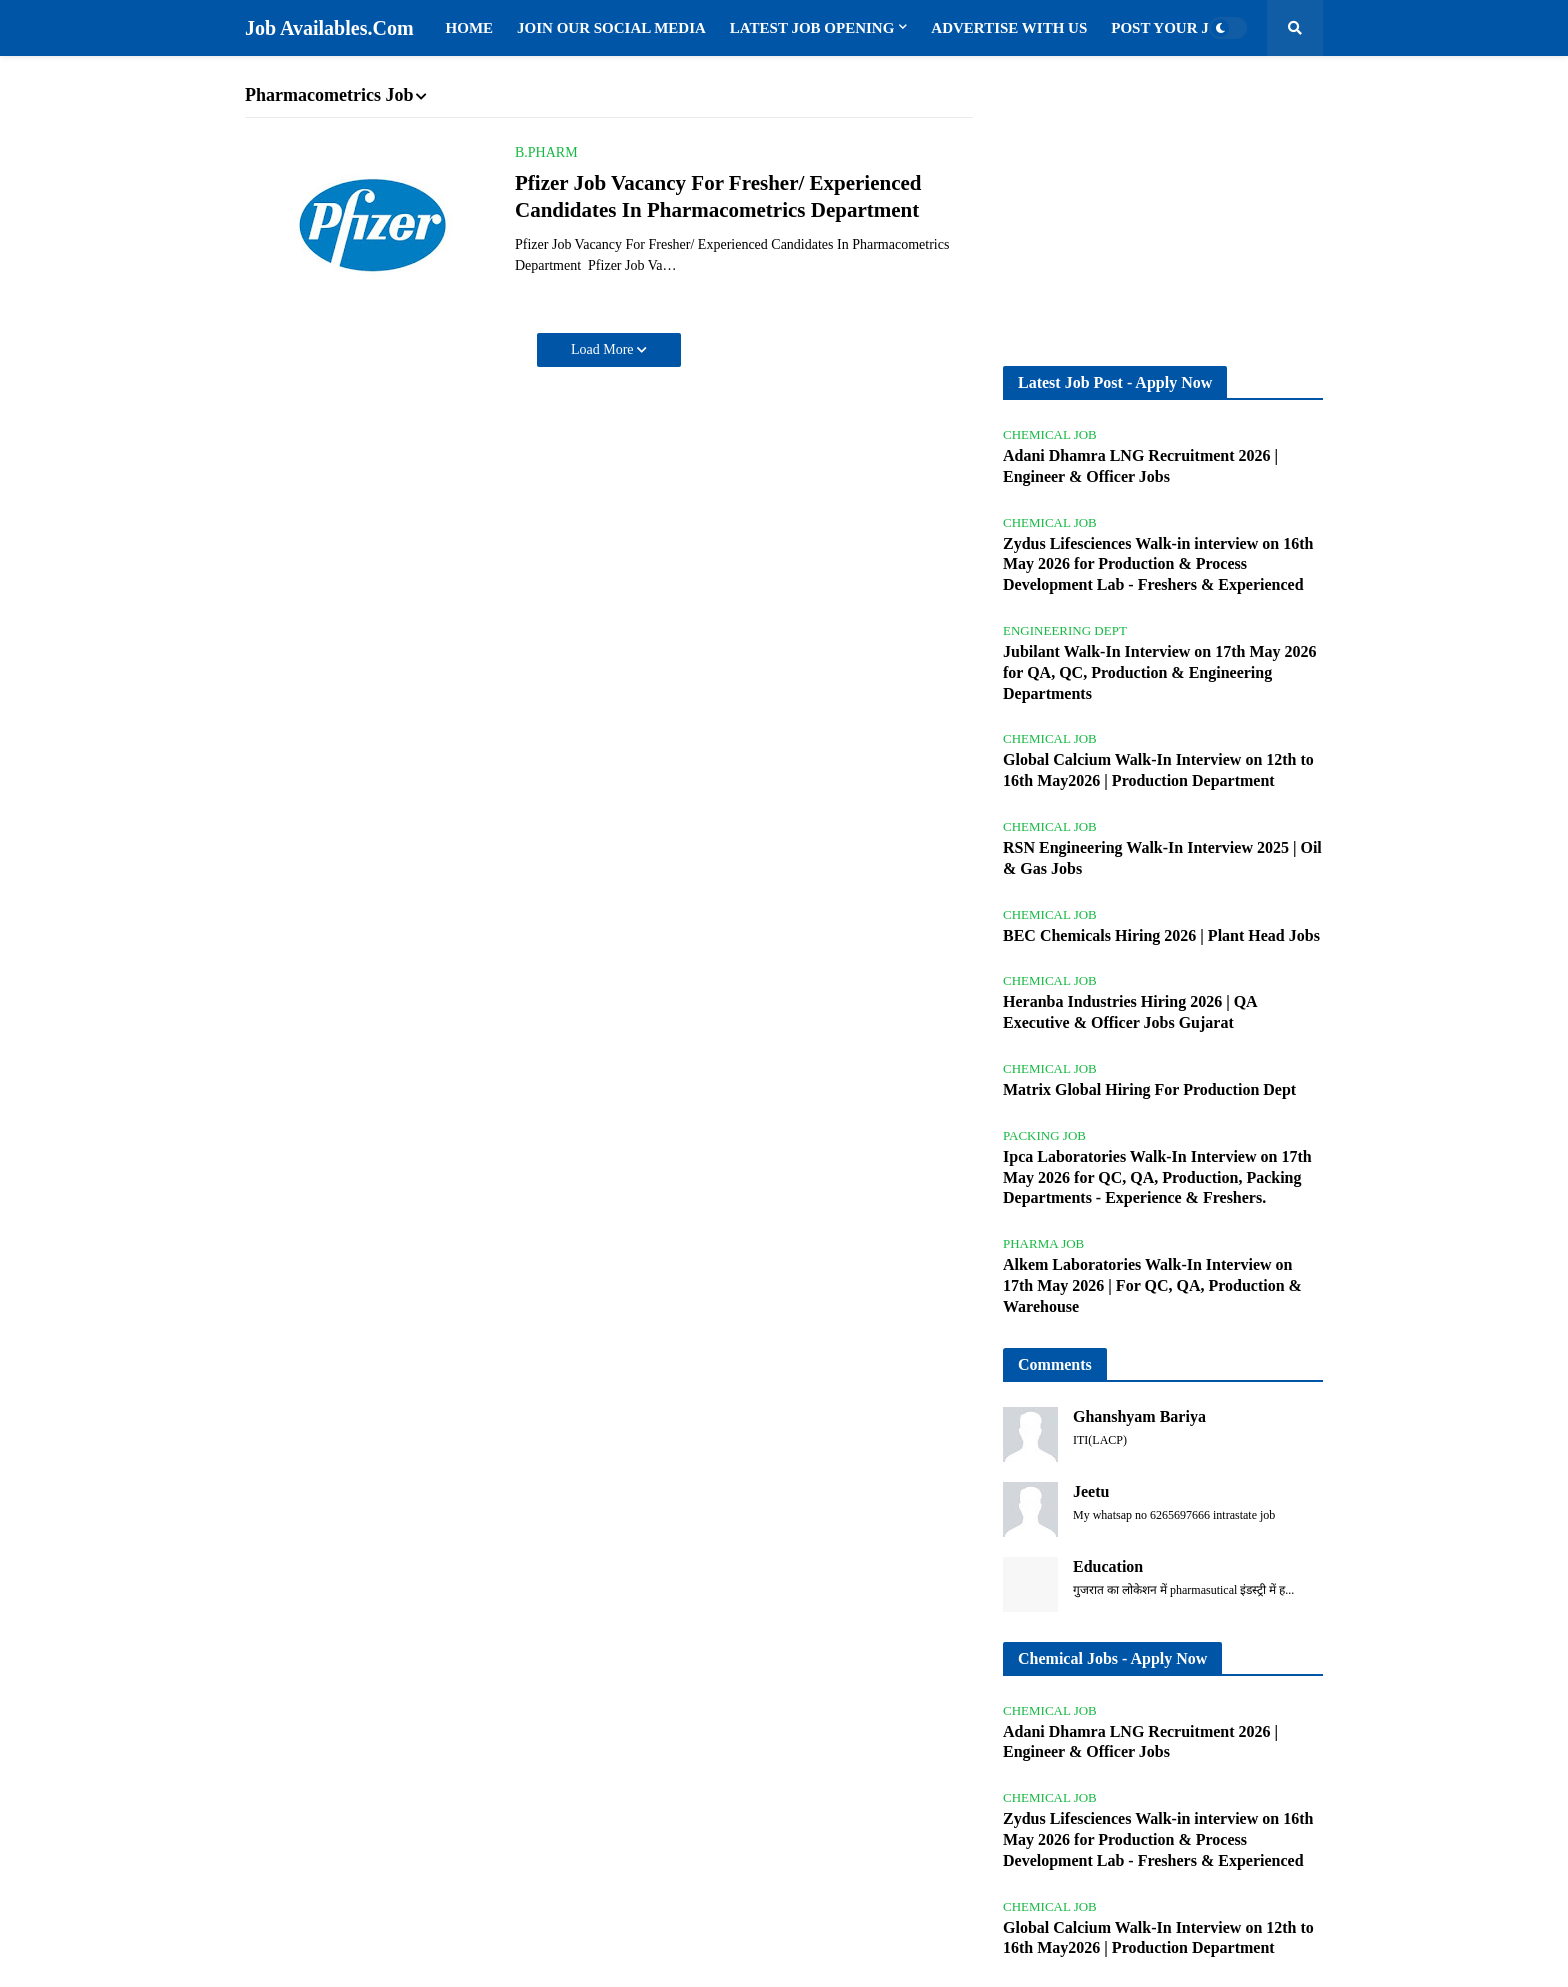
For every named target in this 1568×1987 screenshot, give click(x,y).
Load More (604, 349)
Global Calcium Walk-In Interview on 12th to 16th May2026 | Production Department (1158, 770)
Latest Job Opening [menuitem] (812, 28)
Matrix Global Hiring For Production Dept (1149, 1089)
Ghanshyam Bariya (1139, 1416)
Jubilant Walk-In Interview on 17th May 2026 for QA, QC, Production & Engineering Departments (1160, 672)
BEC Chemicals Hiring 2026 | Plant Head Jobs (1161, 935)
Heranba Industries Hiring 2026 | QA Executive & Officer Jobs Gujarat (1130, 1012)
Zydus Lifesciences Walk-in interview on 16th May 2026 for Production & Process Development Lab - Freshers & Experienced (1158, 564)
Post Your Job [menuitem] (1170, 28)
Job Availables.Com (329, 28)
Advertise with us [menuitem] (1009, 28)
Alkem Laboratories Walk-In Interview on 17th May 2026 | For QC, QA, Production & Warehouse (1152, 1285)
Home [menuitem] (470, 28)
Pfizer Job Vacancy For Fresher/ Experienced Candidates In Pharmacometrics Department (718, 196)
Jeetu (1091, 1491)
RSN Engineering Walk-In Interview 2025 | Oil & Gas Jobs (1162, 858)
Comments (1055, 1364)
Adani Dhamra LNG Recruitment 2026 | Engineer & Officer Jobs (1140, 466)
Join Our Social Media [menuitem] (611, 28)
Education (1108, 1566)
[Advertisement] (1163, 211)
